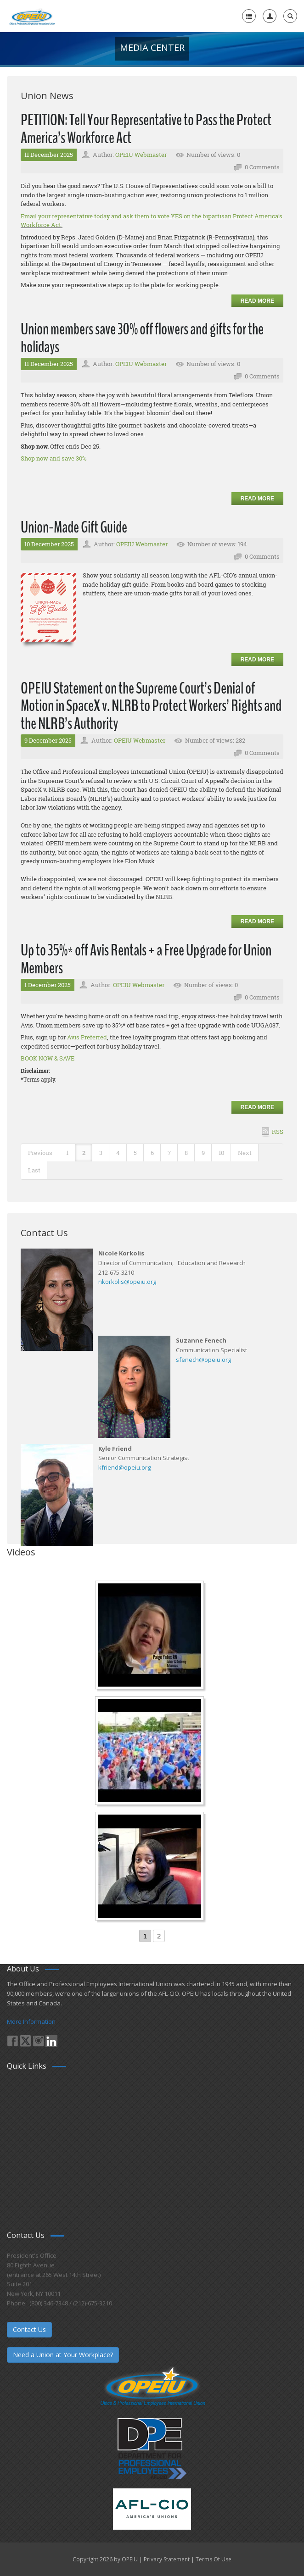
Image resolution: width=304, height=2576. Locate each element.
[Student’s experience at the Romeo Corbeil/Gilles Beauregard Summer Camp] (150, 1752)
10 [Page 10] (221, 1153)
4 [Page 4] (118, 1153)
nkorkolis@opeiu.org (127, 1281)
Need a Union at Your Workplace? (63, 2354)
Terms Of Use (213, 2559)
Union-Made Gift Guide (74, 527)
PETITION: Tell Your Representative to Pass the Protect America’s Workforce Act (146, 129)
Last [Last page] (34, 1170)
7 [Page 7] (169, 1153)
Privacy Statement (167, 2559)
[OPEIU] (32, 16)
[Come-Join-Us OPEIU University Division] (150, 1867)
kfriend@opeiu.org (124, 1467)
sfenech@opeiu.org (203, 1359)
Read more (257, 301)
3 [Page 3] (100, 1153)
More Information (31, 2021)
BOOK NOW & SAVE (47, 1058)
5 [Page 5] (135, 1153)
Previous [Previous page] (40, 1153)
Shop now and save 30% (53, 458)
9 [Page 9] (203, 1153)
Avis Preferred (87, 1037)
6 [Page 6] (152, 1153)
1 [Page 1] (67, 1153)
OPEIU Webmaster (141, 154)
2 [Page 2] (83, 1153)
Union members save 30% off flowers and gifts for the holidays (142, 338)
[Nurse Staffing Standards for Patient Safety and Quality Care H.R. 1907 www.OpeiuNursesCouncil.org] (150, 1636)
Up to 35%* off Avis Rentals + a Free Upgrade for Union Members (146, 959)
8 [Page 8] (186, 1153)
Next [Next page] (245, 1153)
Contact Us (29, 2329)
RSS (277, 1131)
